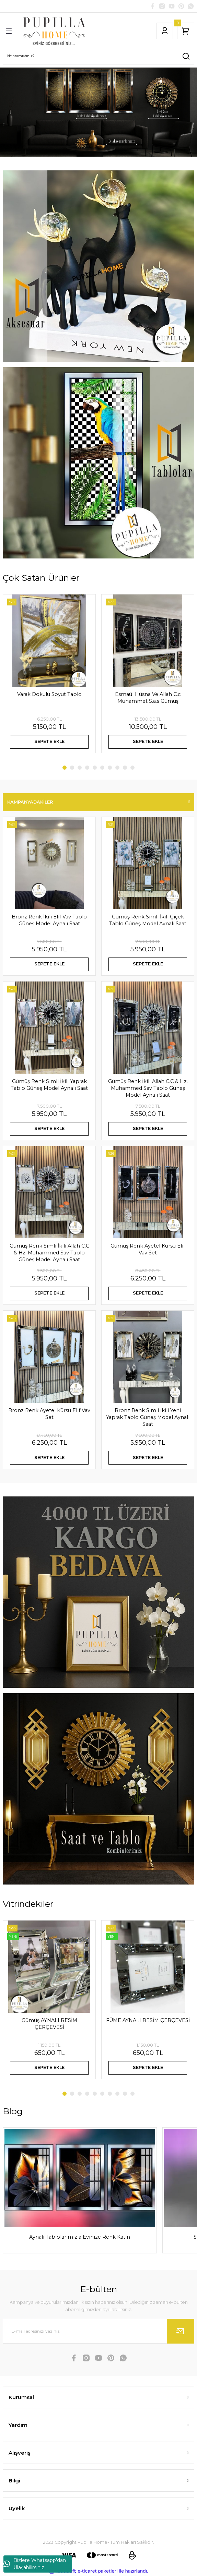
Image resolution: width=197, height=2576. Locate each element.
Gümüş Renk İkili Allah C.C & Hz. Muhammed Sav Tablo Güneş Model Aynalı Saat (148, 1088)
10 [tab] (132, 768)
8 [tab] (117, 768)
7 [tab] (110, 768)
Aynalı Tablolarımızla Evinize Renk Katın (79, 2237)
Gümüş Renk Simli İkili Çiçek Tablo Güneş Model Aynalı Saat (147, 920)
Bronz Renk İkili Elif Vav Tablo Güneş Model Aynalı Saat (49, 920)
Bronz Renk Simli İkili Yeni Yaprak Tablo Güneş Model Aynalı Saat (147, 1417)
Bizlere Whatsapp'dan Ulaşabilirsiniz (34, 2564)
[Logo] (54, 30)
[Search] (98, 56)
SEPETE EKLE (49, 741)
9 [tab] (125, 768)
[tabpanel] (98, 112)
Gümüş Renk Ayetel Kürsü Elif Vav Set (148, 1249)
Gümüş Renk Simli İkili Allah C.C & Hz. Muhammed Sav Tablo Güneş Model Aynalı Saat (49, 1253)
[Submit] (180, 2331)
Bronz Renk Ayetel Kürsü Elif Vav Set (49, 1413)
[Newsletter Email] (98, 2331)
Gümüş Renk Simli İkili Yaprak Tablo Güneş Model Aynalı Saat (49, 1084)
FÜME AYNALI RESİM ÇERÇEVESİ (148, 2020)
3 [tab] (80, 768)
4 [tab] (87, 768)
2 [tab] (72, 768)
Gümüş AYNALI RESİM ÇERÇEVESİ (49, 2023)
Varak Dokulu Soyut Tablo (49, 694)
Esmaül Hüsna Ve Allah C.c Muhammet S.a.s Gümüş (148, 697)
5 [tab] (95, 768)
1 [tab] (64, 768)
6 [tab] (102, 768)
